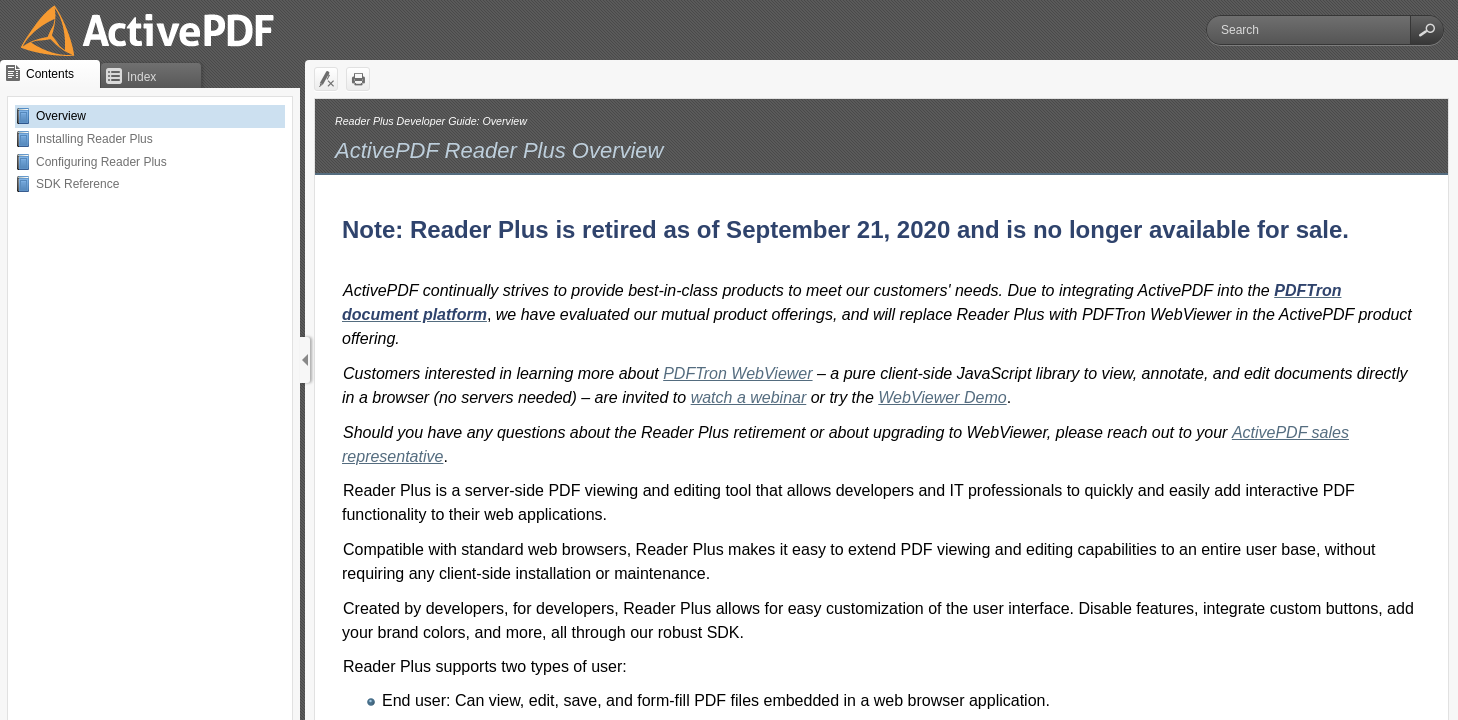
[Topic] (881, 409)
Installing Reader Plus (94, 139)
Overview (61, 116)
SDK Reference (77, 184)
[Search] (1308, 30)
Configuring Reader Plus (101, 162)
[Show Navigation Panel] (305, 360)
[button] (1427, 30)
